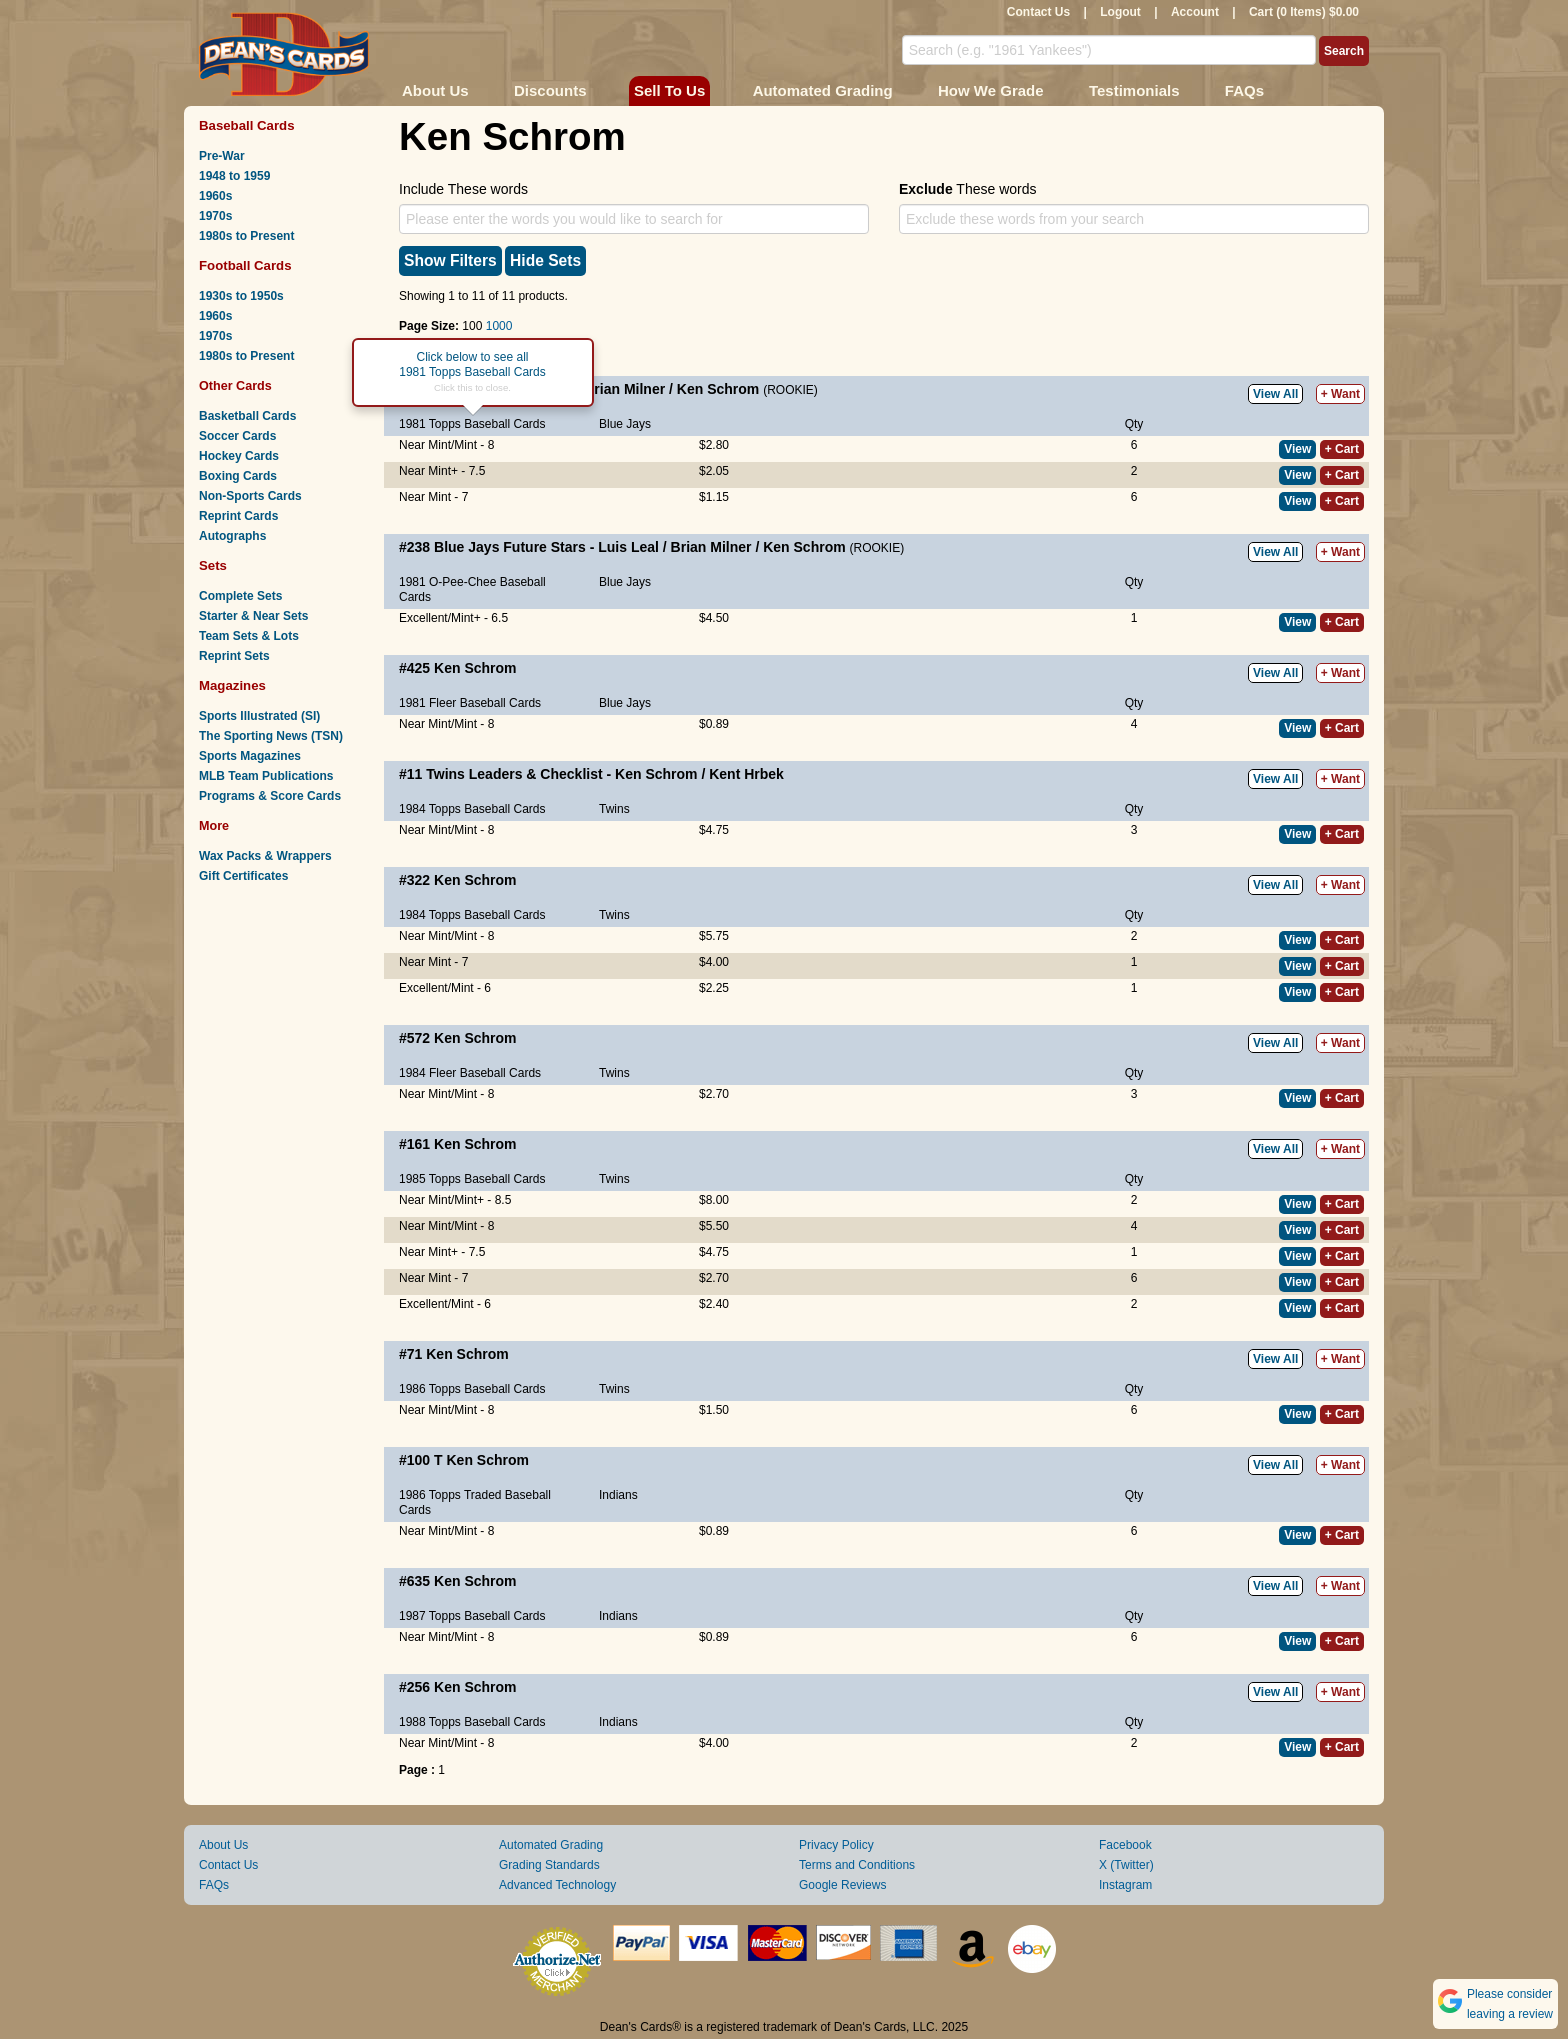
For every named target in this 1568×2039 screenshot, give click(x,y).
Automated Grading (823, 90)
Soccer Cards (237, 436)
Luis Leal (628, 547)
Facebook (1125, 1845)
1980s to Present (246, 236)
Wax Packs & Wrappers (265, 856)
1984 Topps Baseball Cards (472, 809)
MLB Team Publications (266, 776)
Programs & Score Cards (270, 796)
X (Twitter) (1126, 1865)
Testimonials (1134, 90)
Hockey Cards (239, 456)
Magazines (232, 685)
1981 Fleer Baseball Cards (470, 703)
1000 (499, 326)
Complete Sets (240, 596)
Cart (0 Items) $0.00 (1304, 12)
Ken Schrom (718, 389)
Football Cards (245, 265)
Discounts (550, 90)
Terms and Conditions (857, 1865)
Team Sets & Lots (249, 636)
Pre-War (222, 156)
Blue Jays (625, 424)
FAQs (1244, 90)
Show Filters (450, 260)
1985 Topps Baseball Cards (472, 1179)
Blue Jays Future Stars (510, 547)
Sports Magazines (250, 756)
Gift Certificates (243, 876)
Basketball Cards (247, 416)
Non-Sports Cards (250, 496)
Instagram (1125, 1885)
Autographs (232, 536)
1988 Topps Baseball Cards (472, 1722)
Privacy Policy (836, 1845)
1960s (215, 196)
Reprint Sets (234, 656)
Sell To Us (669, 90)
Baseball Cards (247, 125)
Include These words (463, 189)
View (1297, 449)
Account (1195, 12)
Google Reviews (842, 1885)
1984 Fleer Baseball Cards (470, 1073)
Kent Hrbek (746, 774)
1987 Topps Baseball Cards (472, 1616)
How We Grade (991, 90)
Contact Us (1038, 12)
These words (967, 189)
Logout (1120, 12)
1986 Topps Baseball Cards (472, 1389)
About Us (435, 90)
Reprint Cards (238, 516)
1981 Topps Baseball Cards (472, 424)
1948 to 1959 (234, 176)
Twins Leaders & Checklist (514, 774)
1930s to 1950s (241, 296)
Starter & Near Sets (253, 616)
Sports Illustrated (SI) (259, 716)
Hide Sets (545, 260)
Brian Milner (624, 389)
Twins (614, 809)
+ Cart (1342, 449)
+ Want (1340, 394)
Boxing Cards (238, 476)
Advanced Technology (557, 1885)
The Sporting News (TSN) (271, 736)
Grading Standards (549, 1865)
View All (1275, 394)
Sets (213, 565)
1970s (215, 216)
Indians (618, 1495)
